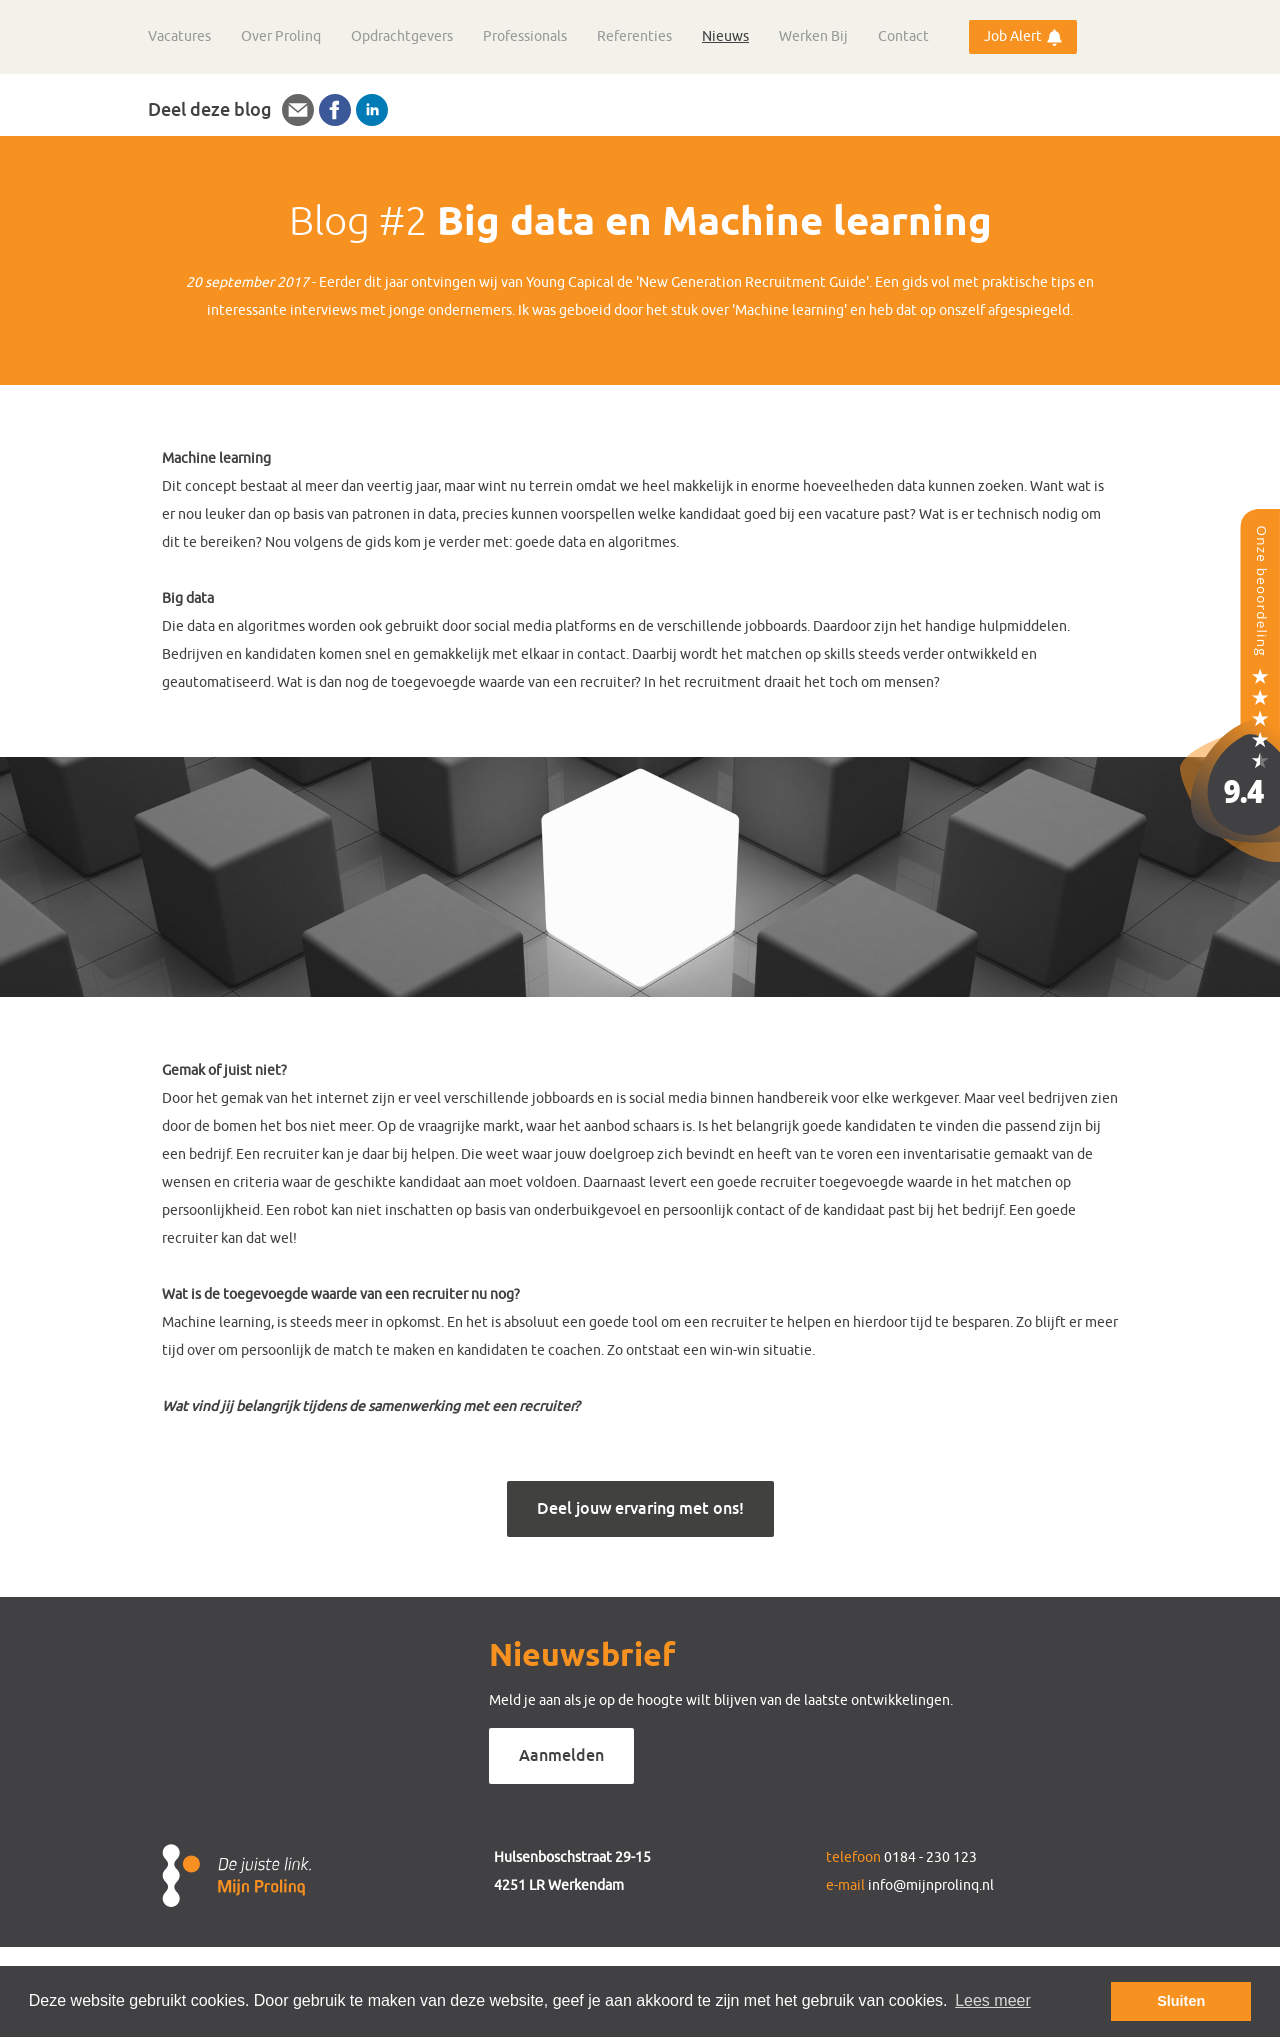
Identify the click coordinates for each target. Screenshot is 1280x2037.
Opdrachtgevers (402, 36)
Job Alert (1013, 36)
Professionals (525, 36)
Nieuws (725, 36)
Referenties (634, 36)
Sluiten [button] (1181, 2001)
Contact (903, 36)
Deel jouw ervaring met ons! (640, 1508)
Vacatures (179, 36)
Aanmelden (561, 1755)
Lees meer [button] (993, 2000)
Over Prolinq (281, 36)
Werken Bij (813, 36)
